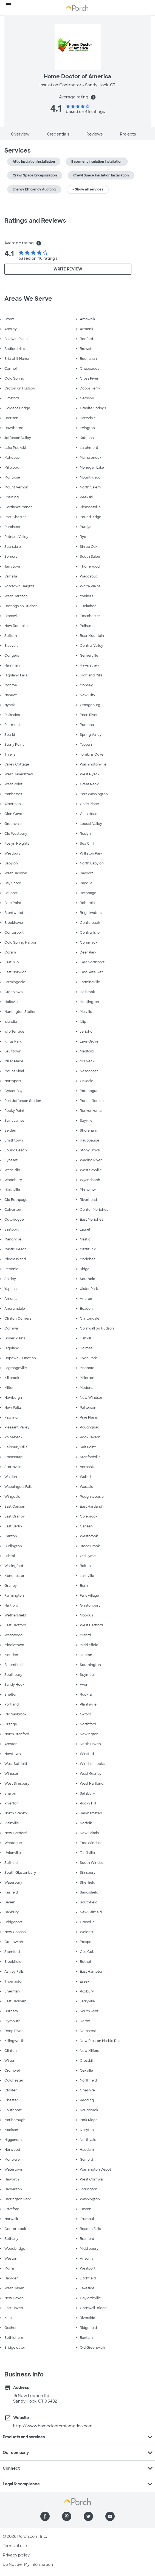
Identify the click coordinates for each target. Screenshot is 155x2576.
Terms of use (15, 2545)
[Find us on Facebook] (45, 2516)
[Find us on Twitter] (88, 2516)
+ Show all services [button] (87, 189)
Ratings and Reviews (35, 221)
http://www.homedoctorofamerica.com (52, 2425)
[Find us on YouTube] (110, 2516)
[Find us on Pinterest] (66, 2516)
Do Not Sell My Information (28, 2564)
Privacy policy (16, 2555)
